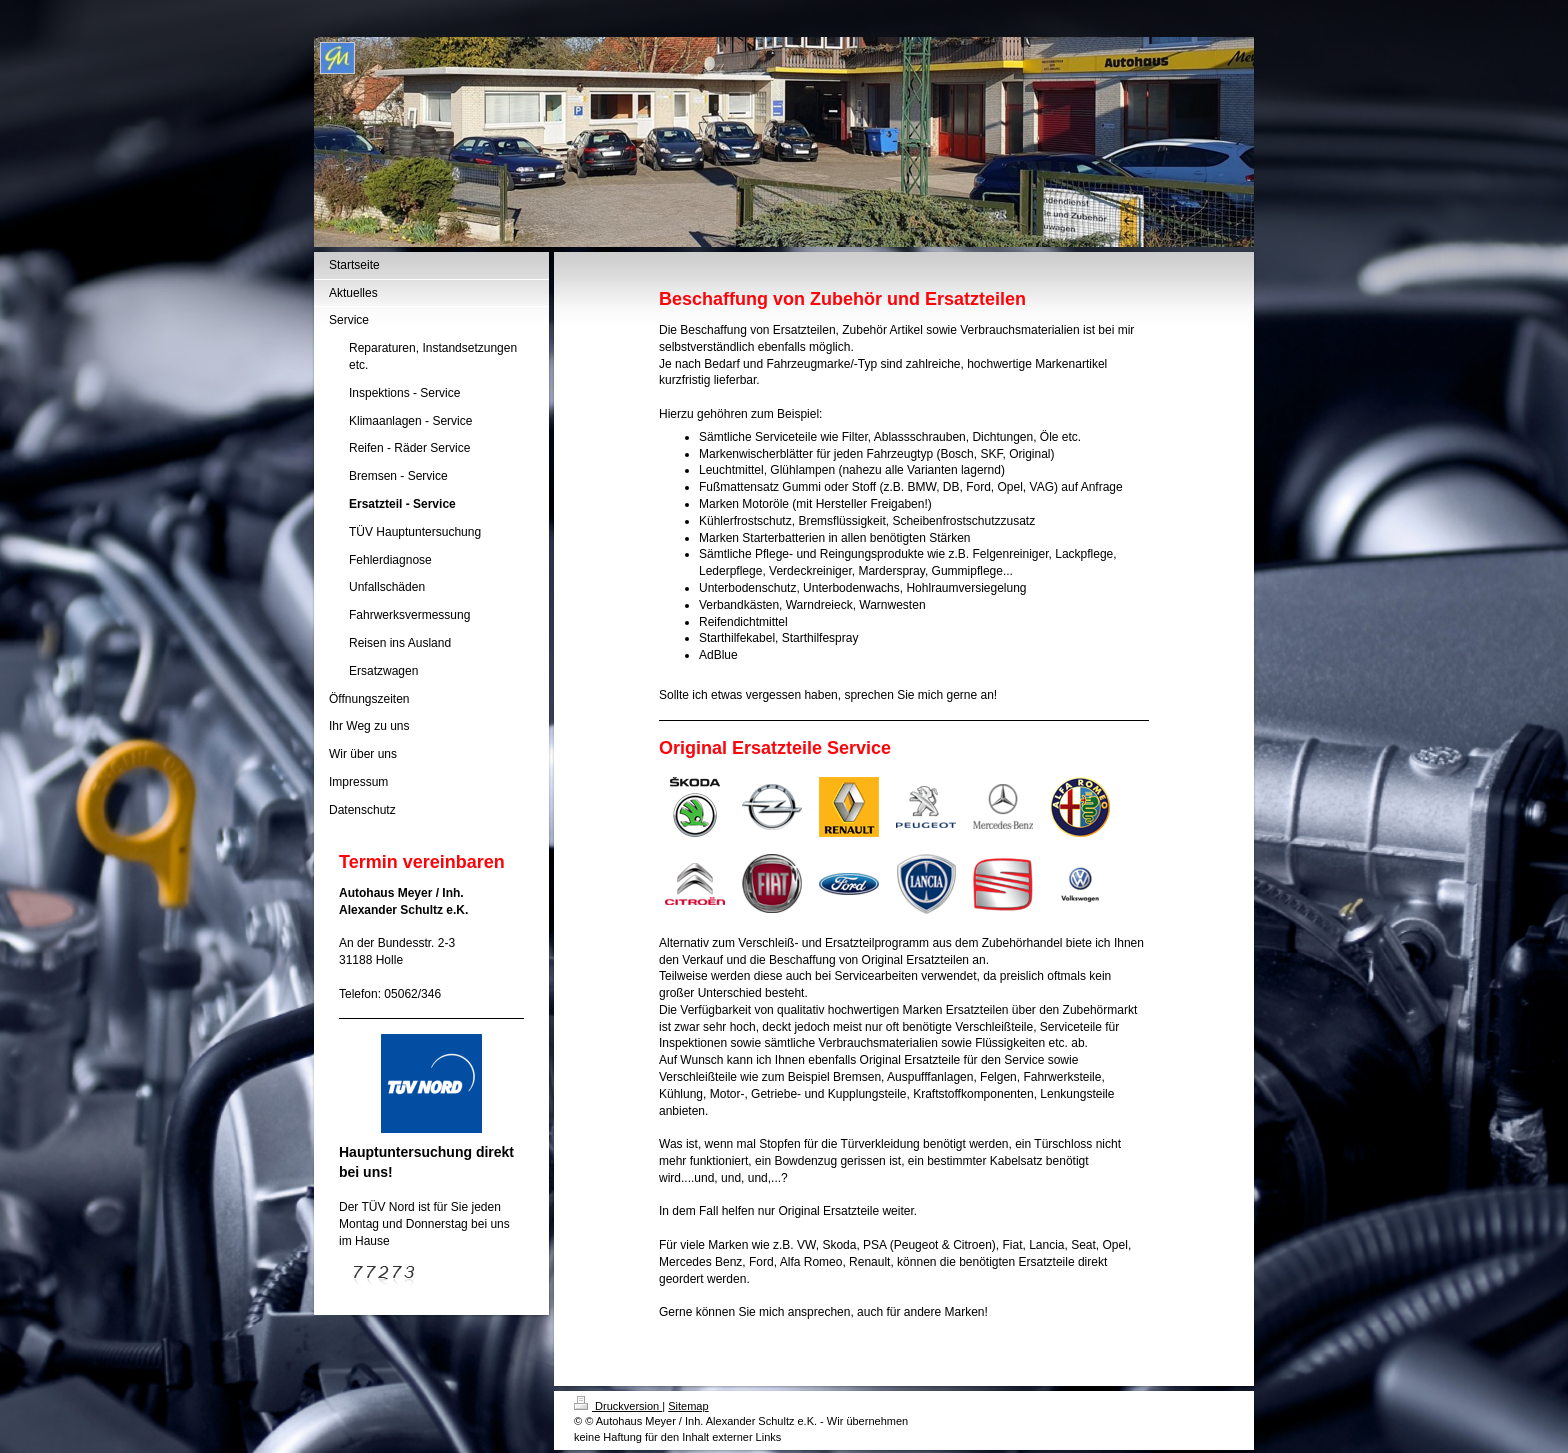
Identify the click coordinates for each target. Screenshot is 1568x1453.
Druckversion (618, 1406)
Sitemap (688, 1406)
